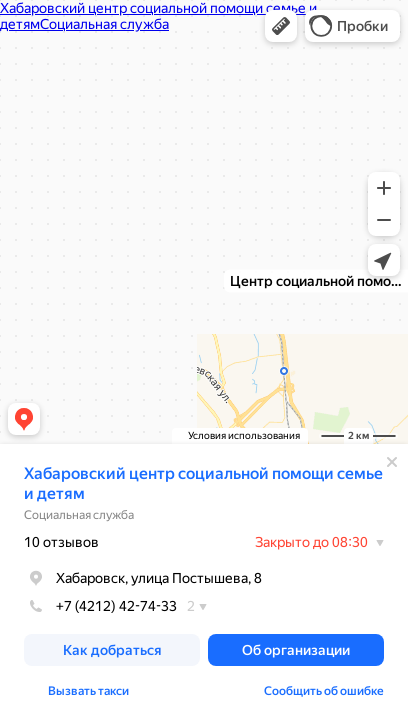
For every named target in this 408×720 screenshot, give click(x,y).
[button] (281, 26)
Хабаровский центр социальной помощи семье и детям (203, 483)
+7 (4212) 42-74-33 (100, 606)
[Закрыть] (392, 462)
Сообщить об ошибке (324, 691)
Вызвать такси (88, 691)
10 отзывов (61, 542)
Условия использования (244, 435)
